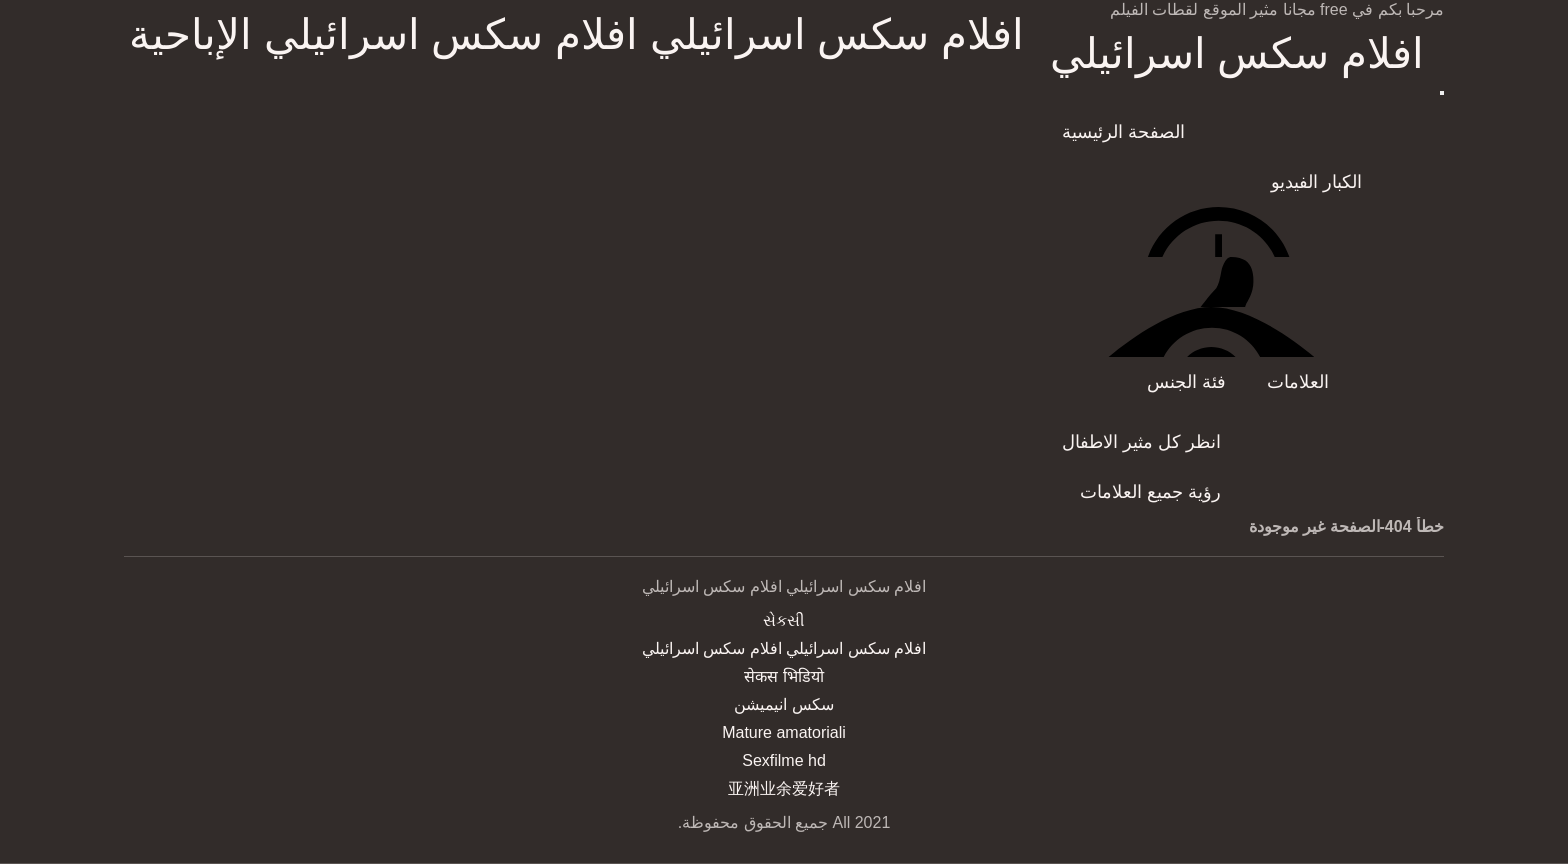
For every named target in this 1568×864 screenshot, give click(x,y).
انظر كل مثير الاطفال (1141, 442)
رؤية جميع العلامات (1150, 492)
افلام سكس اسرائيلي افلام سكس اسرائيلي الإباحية (576, 34)
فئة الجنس (1186, 382)
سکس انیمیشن (783, 704)
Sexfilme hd (784, 760)
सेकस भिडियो (783, 676)
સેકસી (784, 620)
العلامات (1298, 382)
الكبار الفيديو (1316, 182)
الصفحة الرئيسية (1123, 132)
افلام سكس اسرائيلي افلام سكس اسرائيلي (1237, 54)
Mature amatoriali (784, 732)
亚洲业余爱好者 (784, 788)
